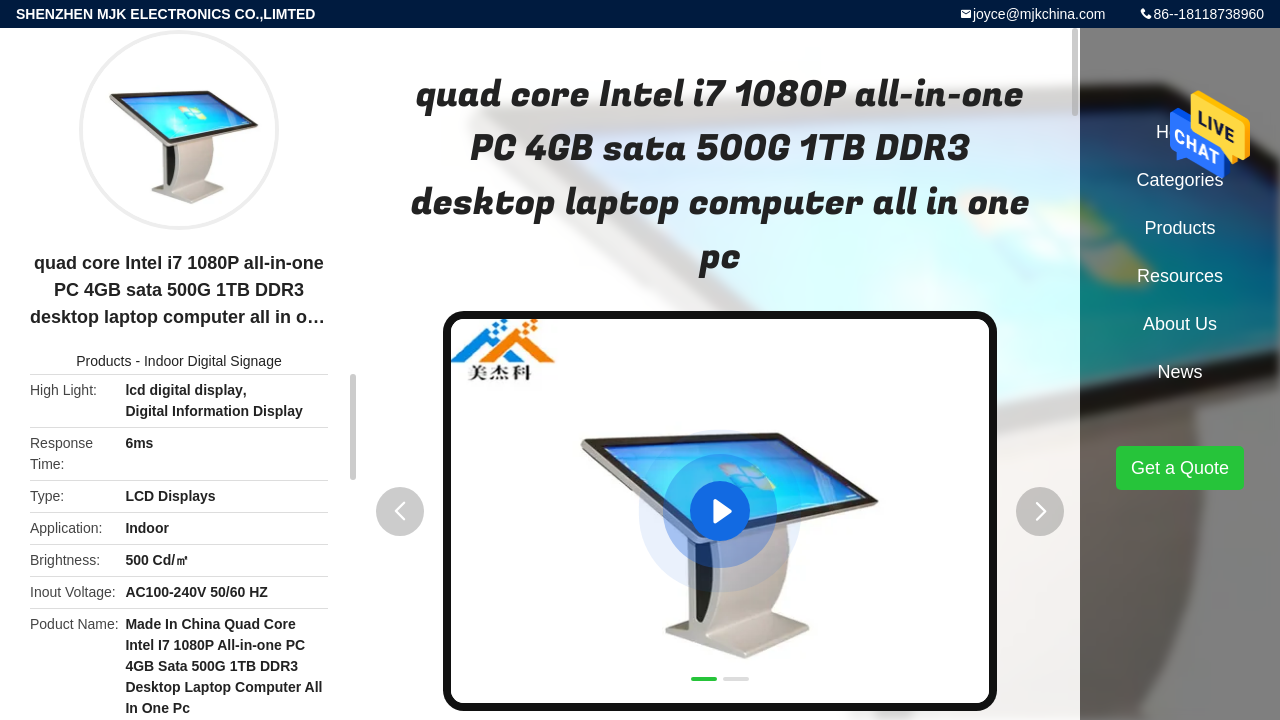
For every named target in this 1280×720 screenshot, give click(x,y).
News (1179, 372)
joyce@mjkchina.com (1039, 14)
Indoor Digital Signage (213, 361)
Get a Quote (1180, 468)
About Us (1180, 324)
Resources (1180, 276)
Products (103, 361)
